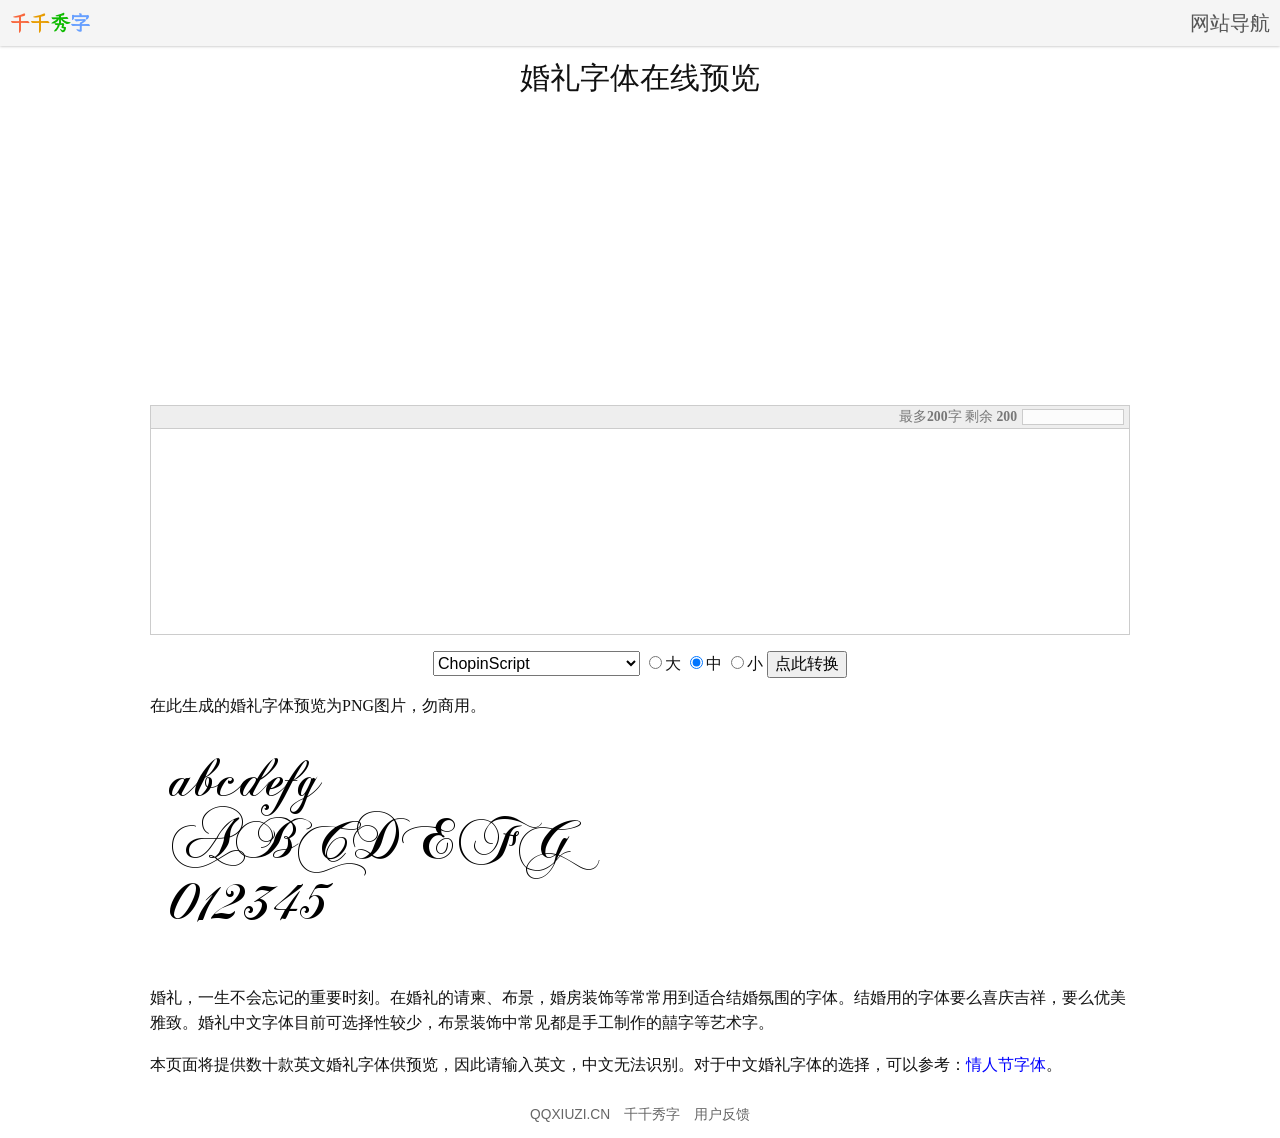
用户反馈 (722, 1114)
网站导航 (1230, 23)
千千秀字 (652, 1114)
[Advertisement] (640, 249)
